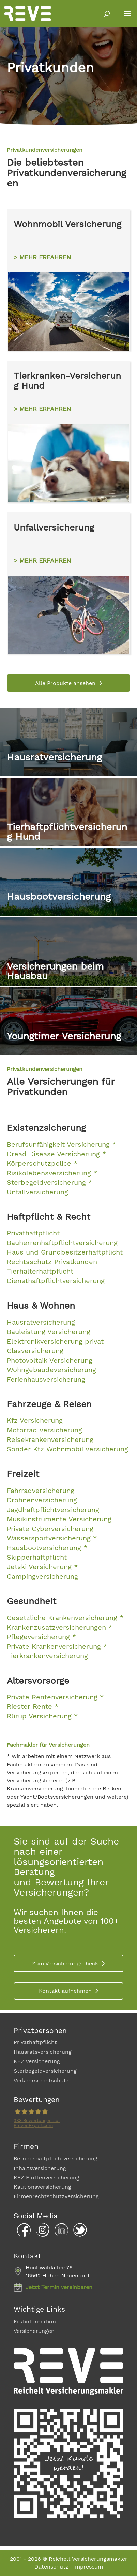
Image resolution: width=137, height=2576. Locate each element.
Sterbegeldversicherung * (49, 1182)
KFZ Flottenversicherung (46, 2177)
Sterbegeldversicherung (45, 2071)
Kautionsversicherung (42, 2187)
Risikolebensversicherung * (52, 1173)
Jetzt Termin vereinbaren (59, 2287)
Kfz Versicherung (35, 1420)
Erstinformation (35, 2321)
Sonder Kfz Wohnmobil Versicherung (67, 1449)
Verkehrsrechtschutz (41, 2080)
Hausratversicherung (54, 757)
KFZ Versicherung (37, 2061)
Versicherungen (34, 2331)
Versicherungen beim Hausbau (55, 971)
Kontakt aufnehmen (65, 1991)
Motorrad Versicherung (44, 1430)
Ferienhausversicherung (46, 1379)
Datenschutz (51, 2566)
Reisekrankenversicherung (50, 1439)
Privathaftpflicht (35, 2042)
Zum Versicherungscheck (65, 1963)
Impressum (88, 2566)
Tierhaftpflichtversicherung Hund (67, 831)
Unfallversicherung (37, 1192)
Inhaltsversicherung (40, 2168)
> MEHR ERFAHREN (42, 257)
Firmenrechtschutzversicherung (56, 2196)
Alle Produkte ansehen (65, 683)
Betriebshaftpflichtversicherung (55, 2158)
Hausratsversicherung (43, 2052)
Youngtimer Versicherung (64, 1036)
